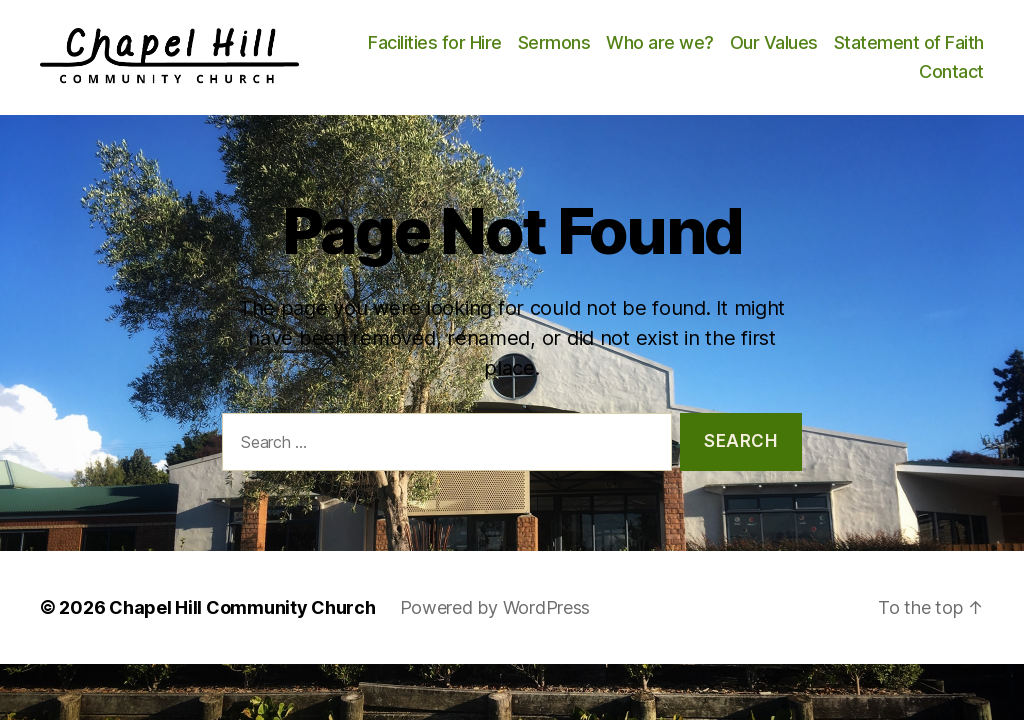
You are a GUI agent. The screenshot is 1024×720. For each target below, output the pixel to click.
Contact (951, 79)
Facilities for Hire (601, 50)
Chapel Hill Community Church (242, 623)
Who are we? (826, 50)
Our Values (940, 50)
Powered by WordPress (495, 623)
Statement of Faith (828, 79)
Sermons (720, 50)
